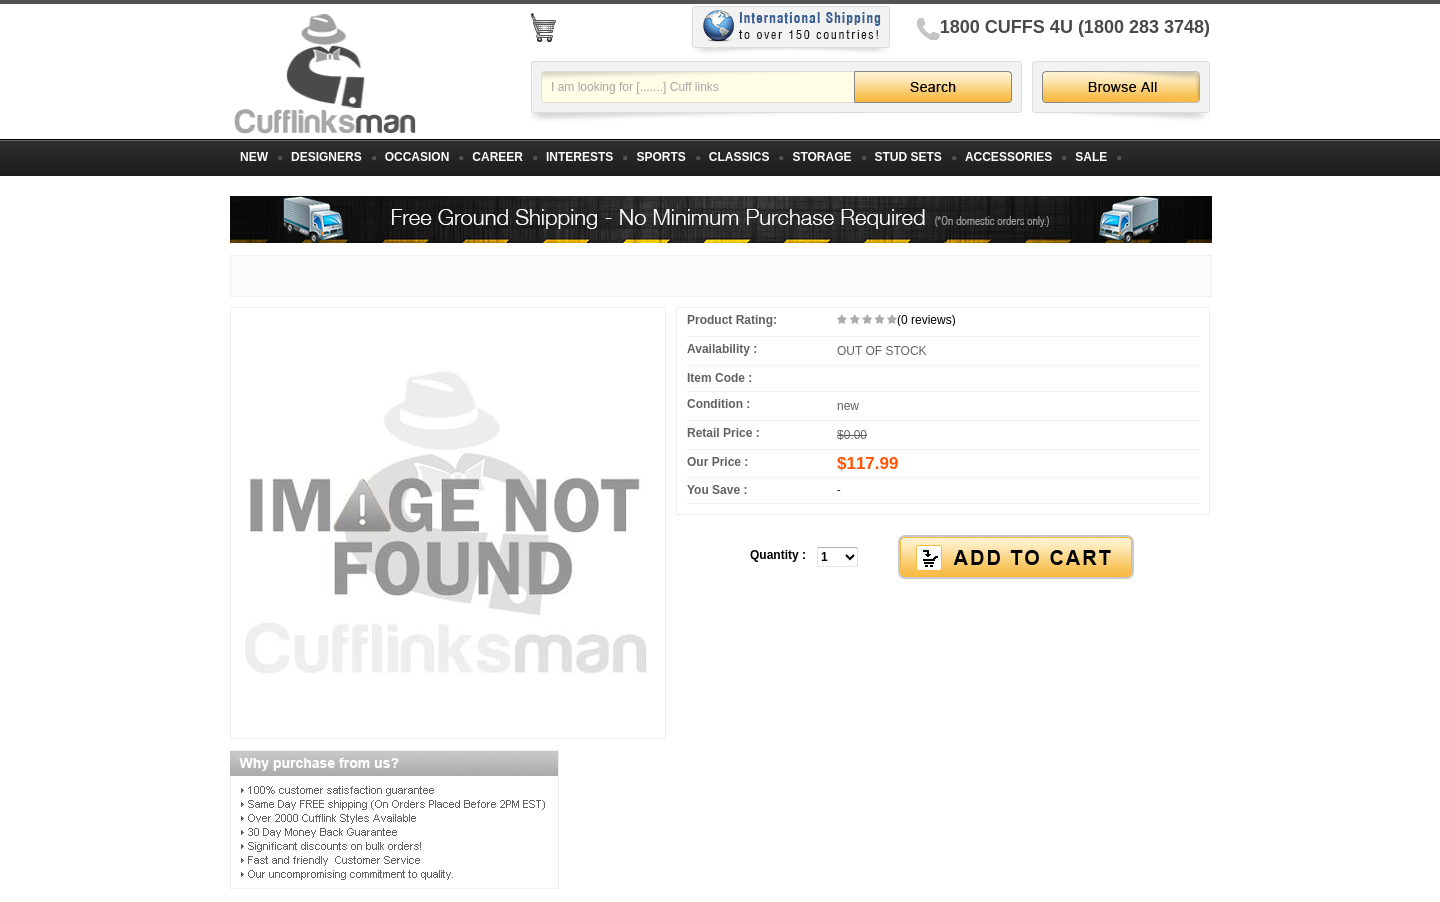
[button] (943, 558)
